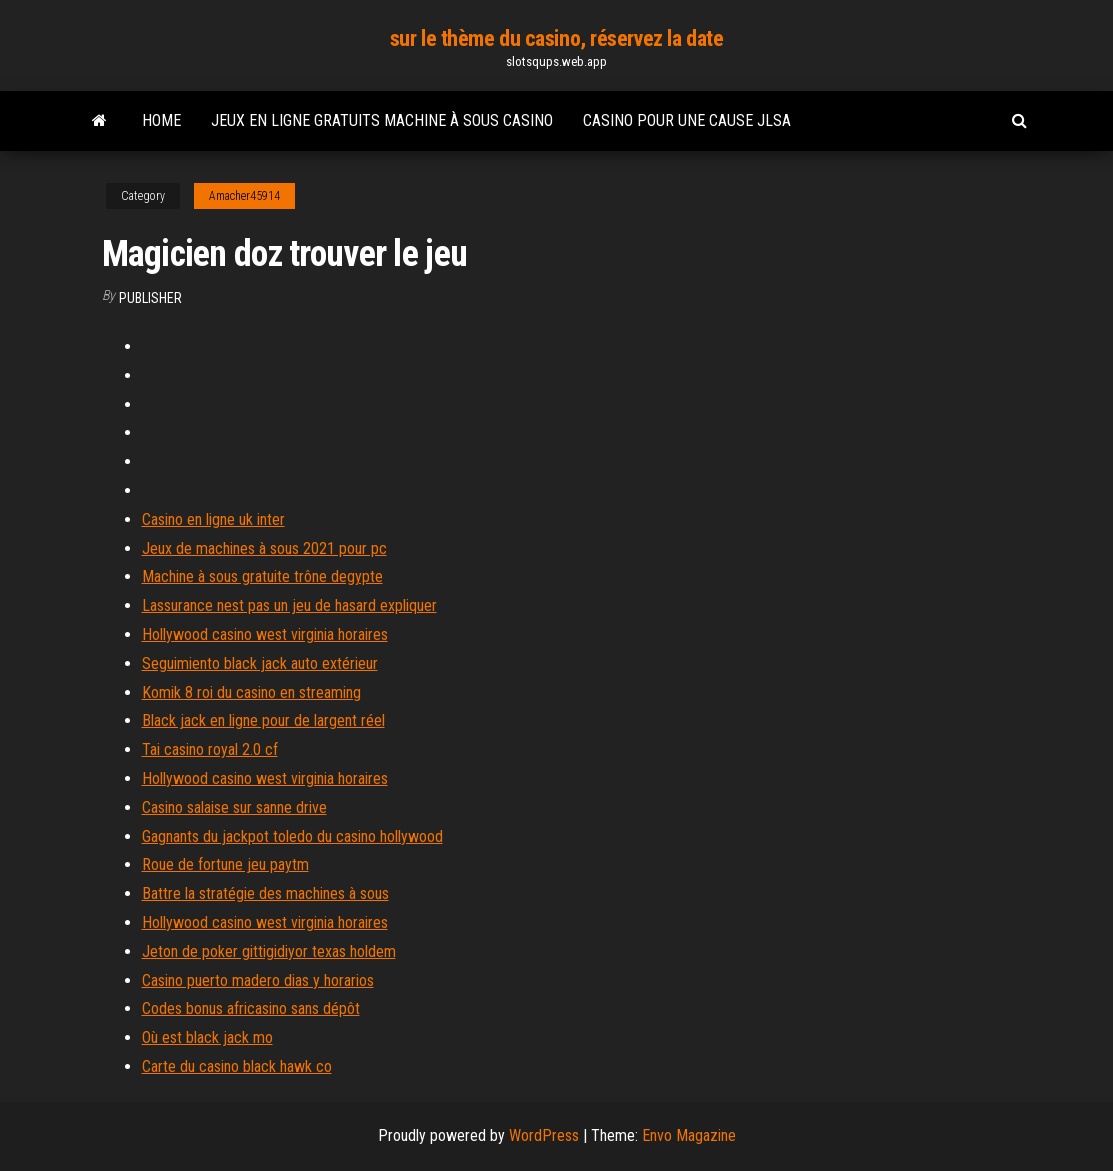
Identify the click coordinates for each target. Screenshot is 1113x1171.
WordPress (544, 1135)
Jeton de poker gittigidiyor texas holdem (269, 951)
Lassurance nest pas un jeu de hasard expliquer (289, 605)
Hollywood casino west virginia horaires (265, 634)
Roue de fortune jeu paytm (225, 864)
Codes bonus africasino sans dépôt (251, 1008)
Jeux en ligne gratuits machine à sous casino (382, 120)
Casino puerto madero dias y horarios (258, 980)
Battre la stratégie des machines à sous (265, 893)
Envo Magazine (689, 1135)
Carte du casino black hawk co (237, 1066)
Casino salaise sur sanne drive (234, 807)
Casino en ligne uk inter (213, 519)
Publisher (150, 298)
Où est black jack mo (207, 1037)
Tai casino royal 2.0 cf (210, 749)
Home (161, 120)
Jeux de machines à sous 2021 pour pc (264, 548)
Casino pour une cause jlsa (687, 120)
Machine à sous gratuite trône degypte (262, 576)
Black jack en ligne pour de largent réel (263, 720)
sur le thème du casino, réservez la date (556, 38)
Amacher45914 (244, 196)
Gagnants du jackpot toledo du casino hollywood (292, 836)
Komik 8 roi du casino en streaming (251, 692)
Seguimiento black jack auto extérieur (260, 663)
